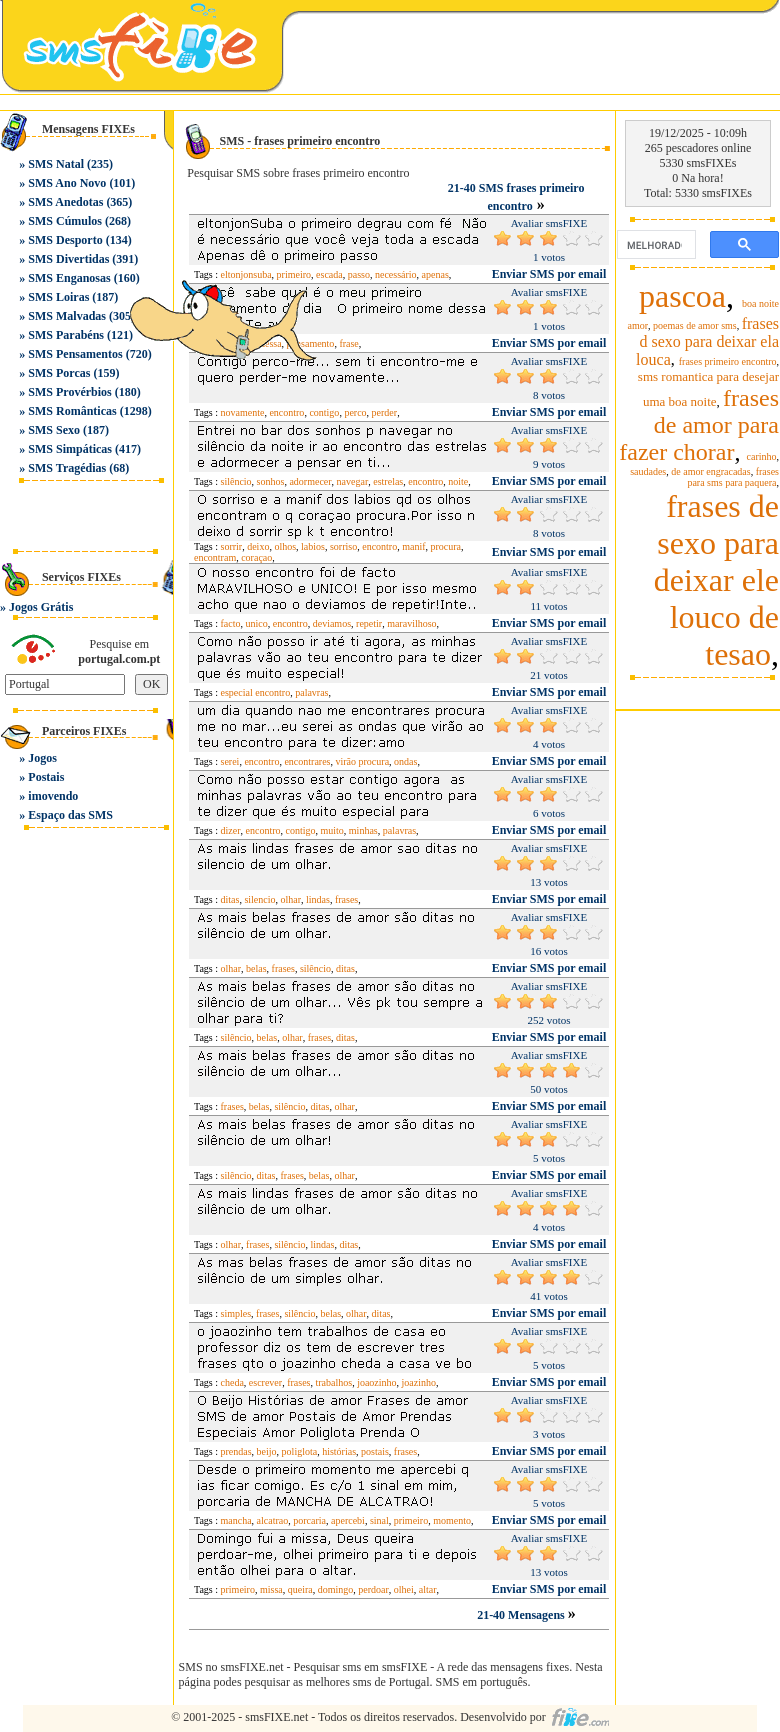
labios (313, 546)
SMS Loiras (58, 297)
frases (346, 899)
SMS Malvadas (67, 316)
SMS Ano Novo (67, 183)
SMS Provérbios (69, 392)
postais (375, 1451)
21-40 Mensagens (522, 1615)
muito (332, 830)
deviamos (332, 623)
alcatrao (273, 1520)
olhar (291, 899)
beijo (267, 1451)
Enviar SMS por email (549, 274)
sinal (379, 1520)
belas (256, 968)
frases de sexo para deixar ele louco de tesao (716, 580)
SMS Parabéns (66, 335)
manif (413, 546)
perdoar (373, 1589)
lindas (318, 899)
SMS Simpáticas (70, 449)
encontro (425, 481)
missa (271, 1589)
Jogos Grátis (41, 607)
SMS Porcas (59, 373)
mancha (236, 1520)
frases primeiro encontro (728, 361)
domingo (336, 1589)
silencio (259, 899)
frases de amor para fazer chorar (699, 425)
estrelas (388, 481)
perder (385, 412)
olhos (285, 546)
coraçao (256, 557)
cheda (232, 1382)
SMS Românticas (72, 411)
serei (230, 761)
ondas (405, 761)
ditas (230, 899)
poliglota (300, 1451)
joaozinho (376, 1382)
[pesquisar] (654, 245)
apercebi (348, 1520)
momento (452, 1520)
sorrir (232, 546)
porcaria (309, 1520)
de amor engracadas (710, 471)
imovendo (53, 796)
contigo (324, 412)
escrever (265, 1382)
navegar (353, 481)
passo (359, 274)
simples (236, 1313)
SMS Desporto (65, 240)
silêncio (236, 481)
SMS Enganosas (69, 278)
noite (458, 481)
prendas (236, 1451)
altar (428, 1589)
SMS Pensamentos (75, 354)
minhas (363, 830)
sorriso (343, 546)
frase (348, 343)
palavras (311, 692)
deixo (258, 546)
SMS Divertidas (68, 259)
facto (231, 623)
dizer (231, 830)
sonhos (271, 481)
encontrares (307, 761)
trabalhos (333, 1382)
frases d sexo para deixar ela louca (707, 341)
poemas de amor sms (695, 325)
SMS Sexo (54, 430)
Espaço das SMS (70, 815)
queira (300, 1589)
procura (446, 546)
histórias (339, 1451)
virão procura (362, 761)
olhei (404, 1589)
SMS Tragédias (67, 468)
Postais (46, 777)
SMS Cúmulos (65, 221)
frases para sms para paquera (733, 477)
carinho (762, 456)
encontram (215, 557)
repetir (369, 623)
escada (329, 274)
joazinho (419, 1382)
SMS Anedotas (65, 202)
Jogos (42, 758)
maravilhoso (411, 623)
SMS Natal (56, 164)
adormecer (310, 481)
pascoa (682, 296)
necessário (396, 274)
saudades (648, 471)
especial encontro (256, 692)
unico (257, 623)
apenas (435, 274)
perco (355, 412)
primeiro (411, 1520)
